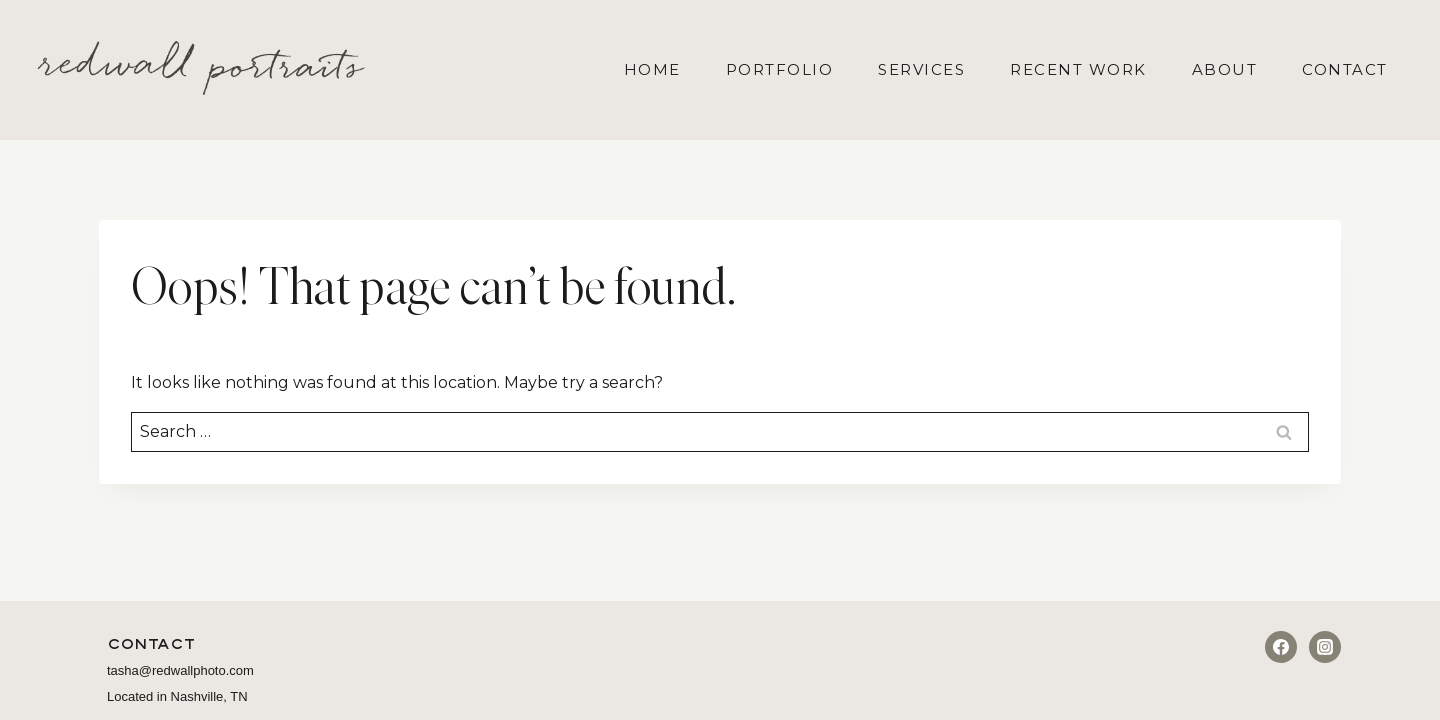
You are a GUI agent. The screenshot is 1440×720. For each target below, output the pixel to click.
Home (652, 69)
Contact (1345, 69)
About (1225, 69)
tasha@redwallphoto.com (180, 670)
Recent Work (1078, 69)
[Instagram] (1325, 647)
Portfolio (780, 69)
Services (921, 69)
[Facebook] (1281, 647)
